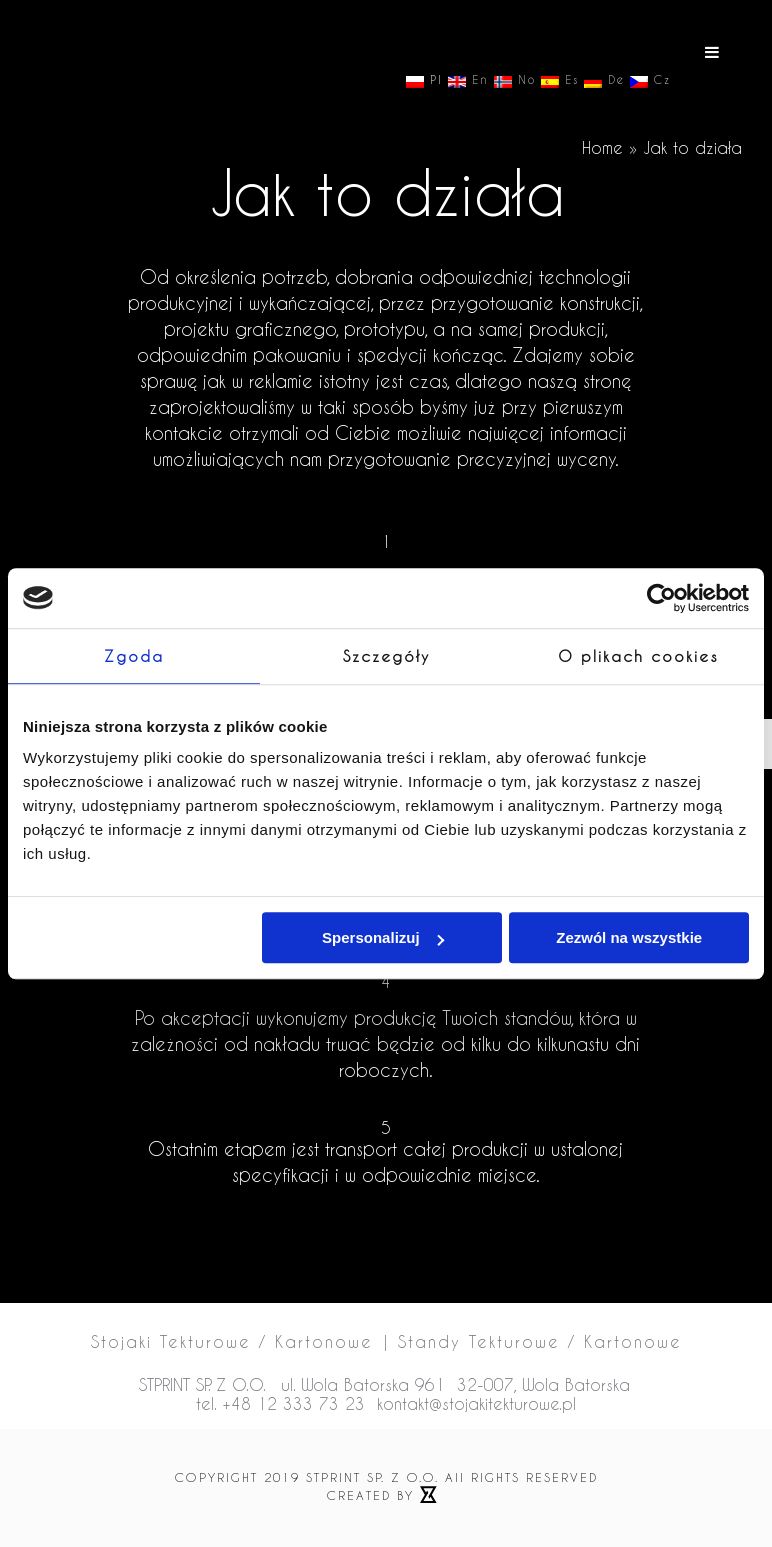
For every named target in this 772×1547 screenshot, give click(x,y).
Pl (424, 81)
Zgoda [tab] (134, 656)
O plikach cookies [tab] (638, 656)
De (604, 81)
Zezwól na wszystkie (629, 937)
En (468, 81)
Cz (650, 81)
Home (602, 147)
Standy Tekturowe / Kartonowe (540, 1341)
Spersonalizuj (383, 937)
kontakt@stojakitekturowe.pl (476, 1403)
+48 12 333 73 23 (293, 1403)
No (515, 81)
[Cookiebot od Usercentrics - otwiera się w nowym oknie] (661, 598)
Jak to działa (692, 147)
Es (560, 81)
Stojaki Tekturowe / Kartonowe (232, 1341)
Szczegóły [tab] (386, 656)
